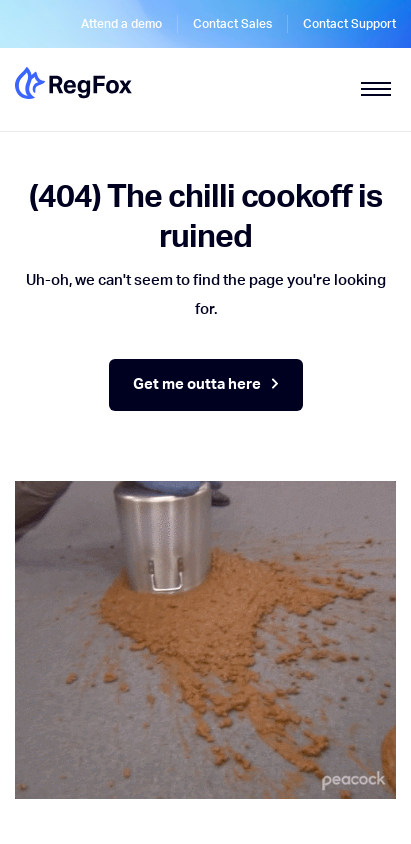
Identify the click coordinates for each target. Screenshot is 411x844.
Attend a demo (121, 24)
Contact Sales (232, 24)
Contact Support (349, 24)
